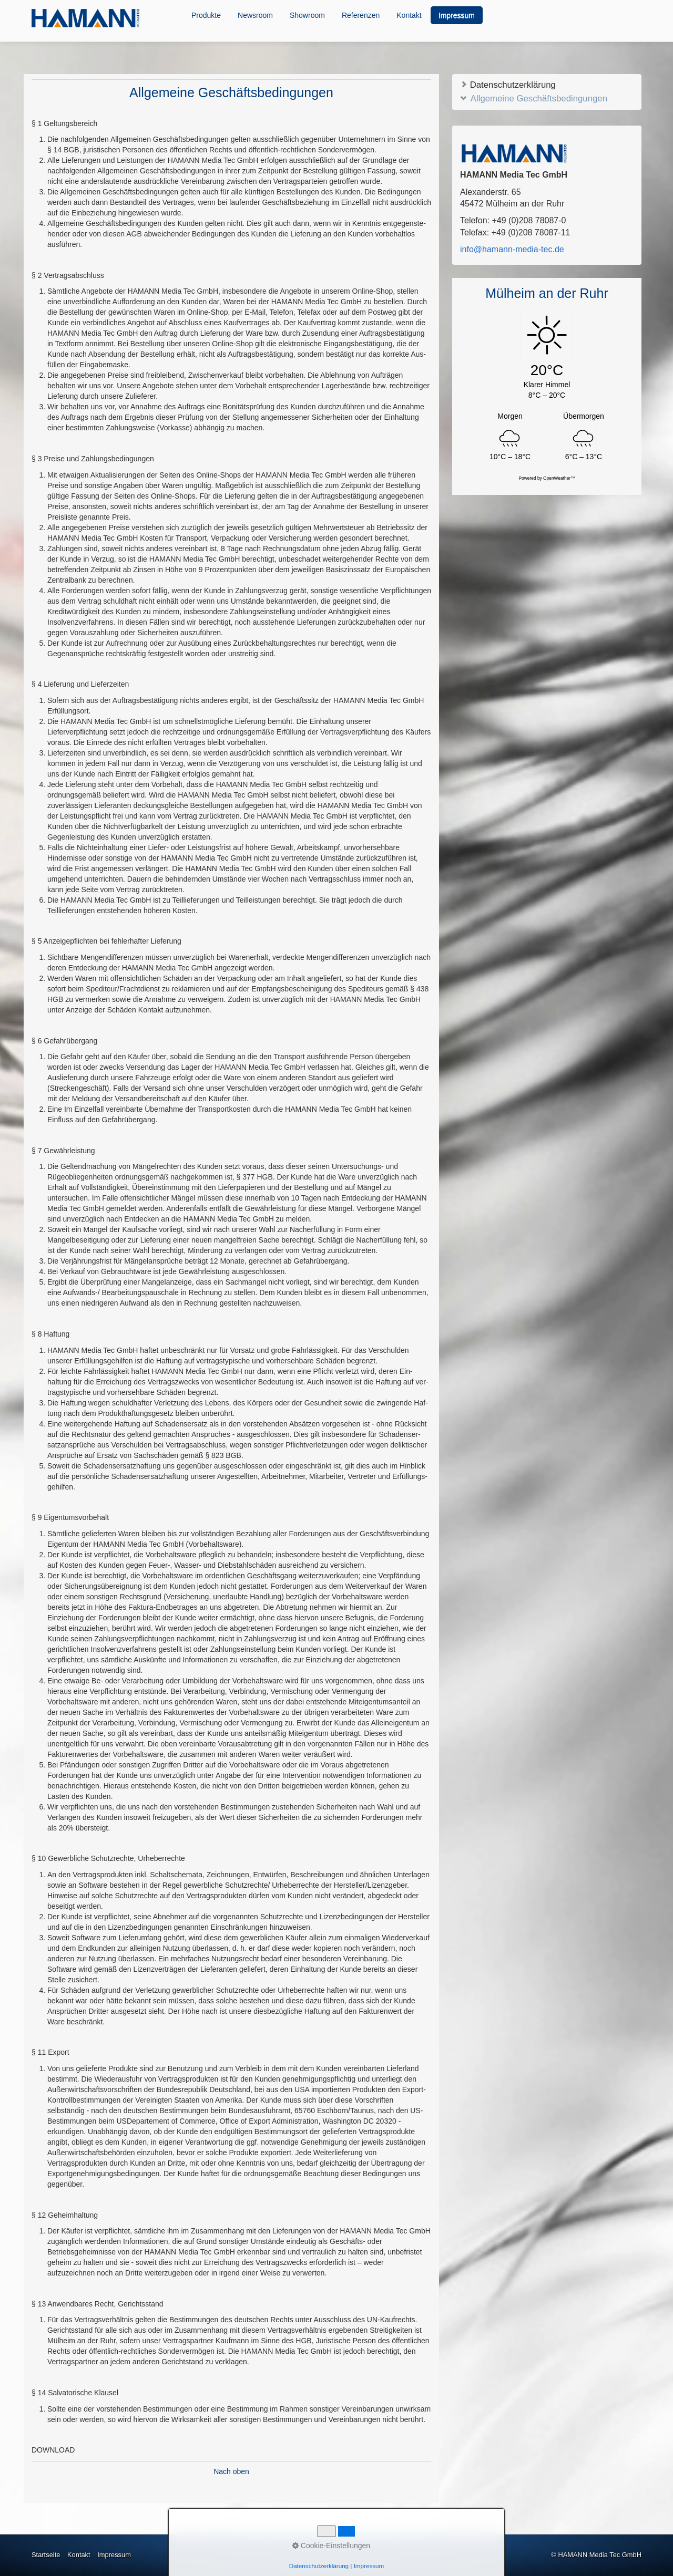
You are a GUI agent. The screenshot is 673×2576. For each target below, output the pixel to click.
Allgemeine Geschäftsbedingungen (533, 98)
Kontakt (408, 15)
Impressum (457, 15)
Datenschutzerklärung (508, 84)
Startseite (46, 2555)
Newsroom (255, 15)
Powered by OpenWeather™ (547, 478)
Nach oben (231, 2471)
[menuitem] (206, 15)
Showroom (307, 15)
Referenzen (361, 15)
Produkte (206, 15)
